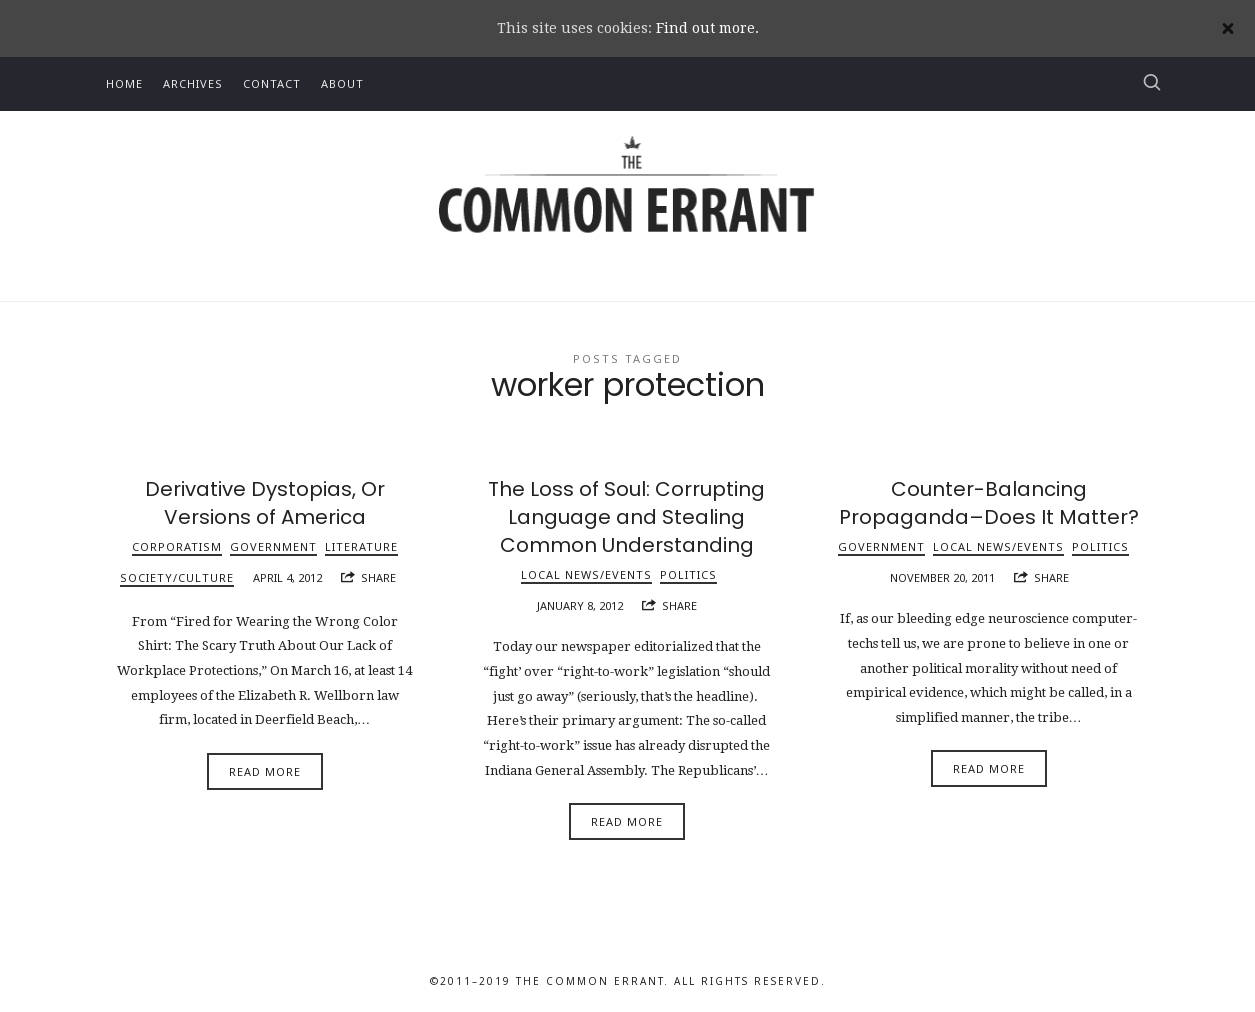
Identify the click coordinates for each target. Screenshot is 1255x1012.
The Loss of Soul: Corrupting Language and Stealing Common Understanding (626, 517)
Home (124, 83)
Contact (272, 83)
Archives (193, 83)
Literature (361, 546)
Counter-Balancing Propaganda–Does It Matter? (989, 503)
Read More (265, 771)
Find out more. (707, 28)
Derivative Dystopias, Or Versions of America (265, 503)
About (342, 83)
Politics (688, 574)
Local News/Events (586, 574)
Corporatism (177, 546)
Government (273, 546)
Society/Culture (177, 577)
